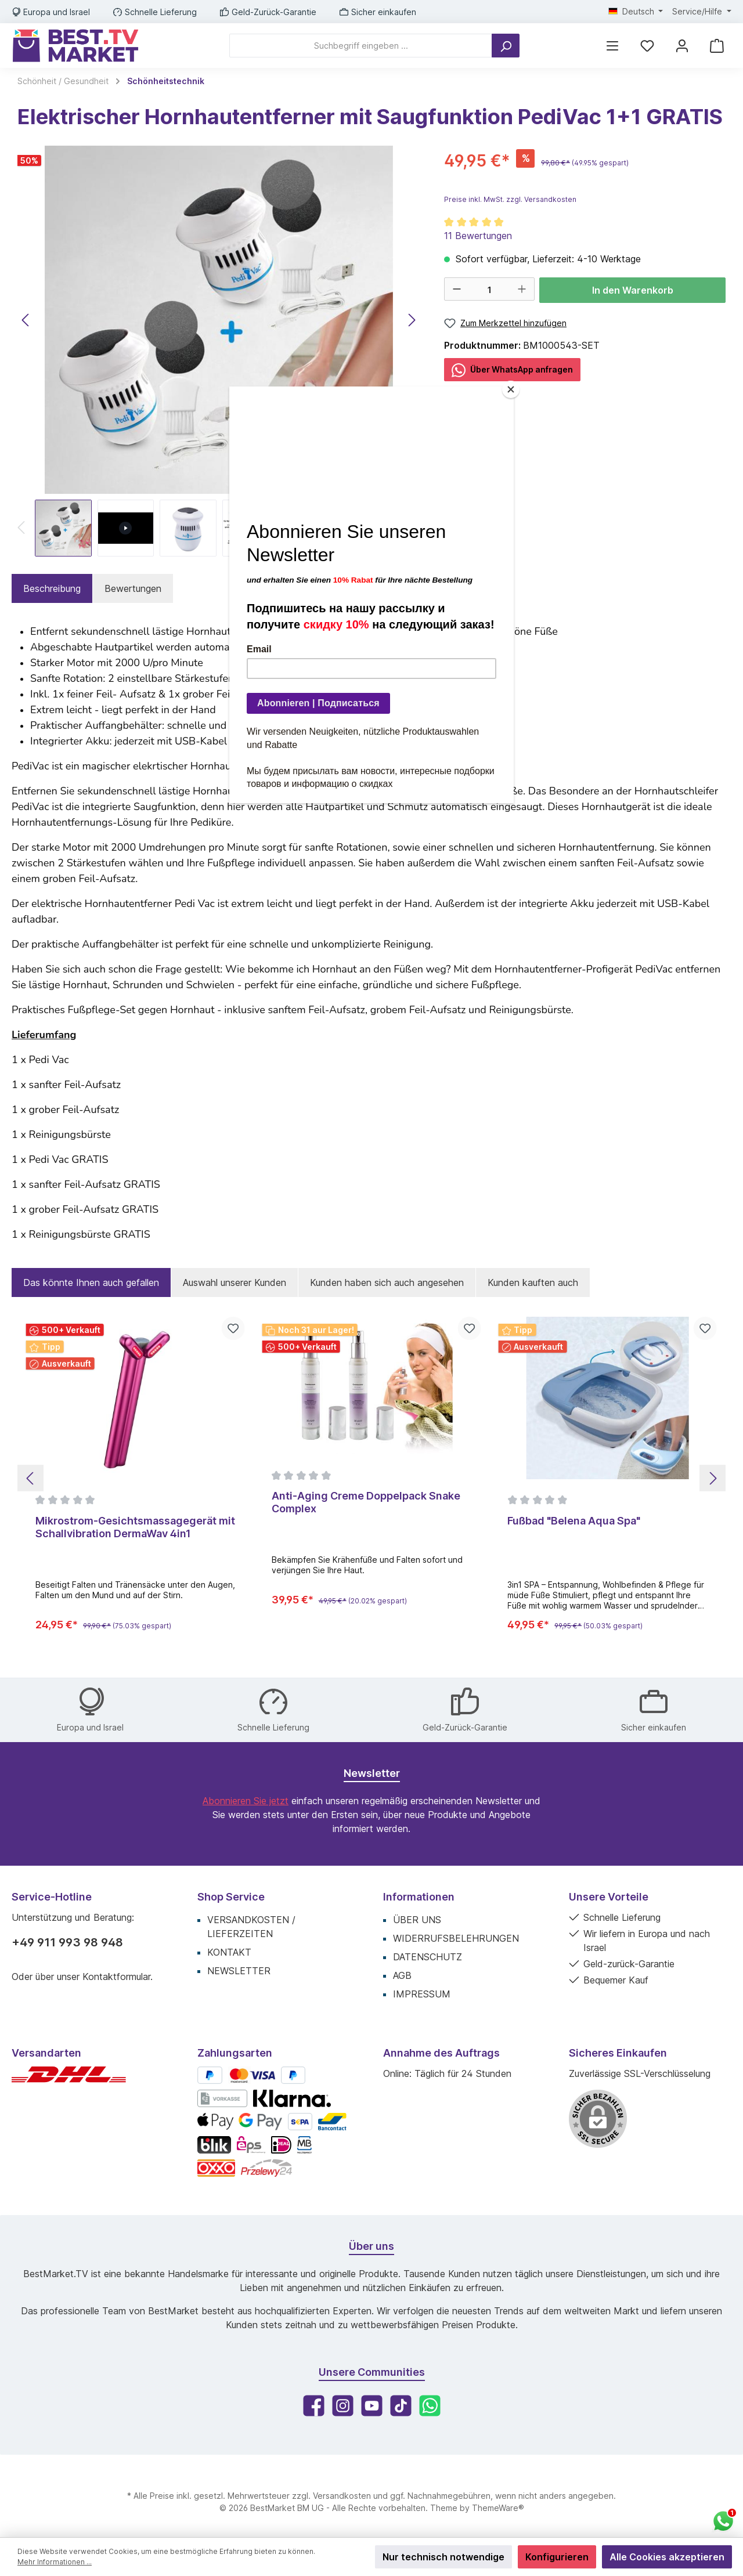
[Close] (511, 389)
